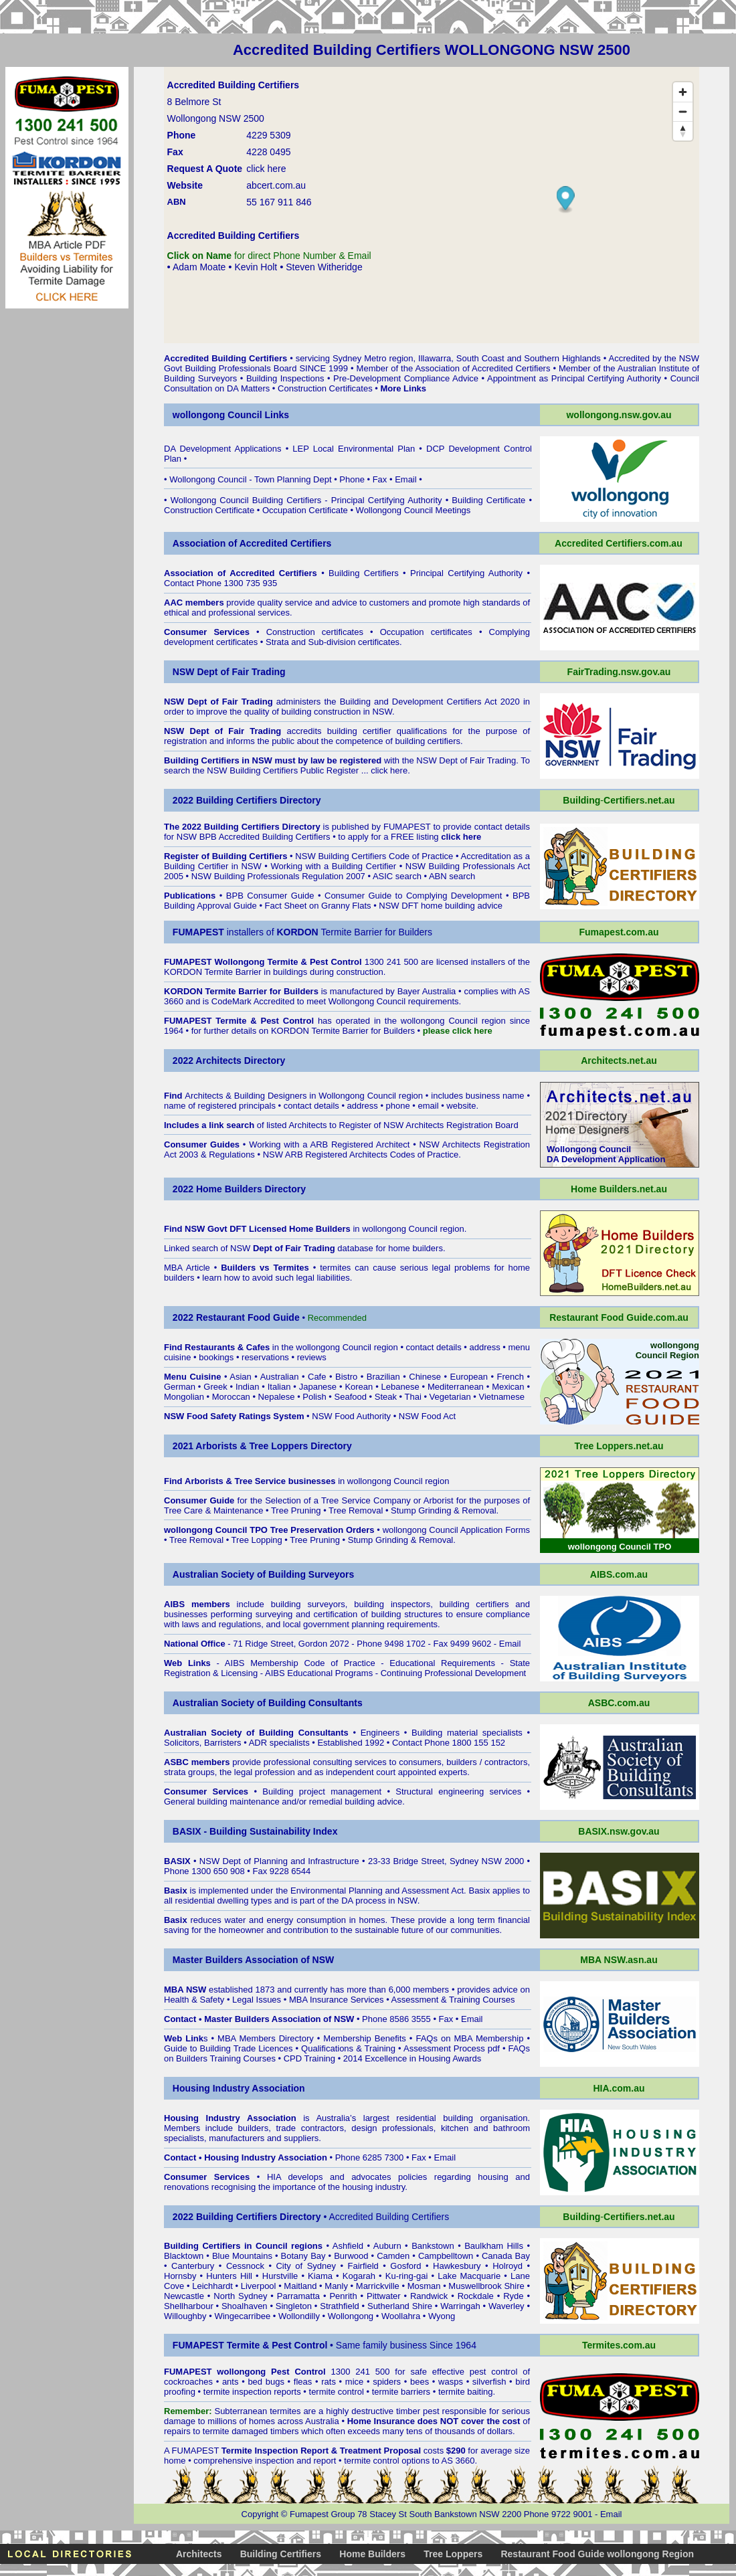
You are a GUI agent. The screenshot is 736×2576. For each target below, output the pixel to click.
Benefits (390, 2038)
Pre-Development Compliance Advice (405, 378)
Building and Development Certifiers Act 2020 (431, 702)
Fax (380, 479)
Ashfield (348, 2246)
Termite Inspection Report (275, 2451)
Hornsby (180, 2276)
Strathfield (339, 2306)
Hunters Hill (229, 2276)
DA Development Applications (223, 449)
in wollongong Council (363, 1229)
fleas (303, 2382)
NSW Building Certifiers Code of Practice (374, 856)
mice (354, 2382)
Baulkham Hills (493, 2246)
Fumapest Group (322, 2514)
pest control (493, 2372)
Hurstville (280, 2276)
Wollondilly (299, 2316)
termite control (336, 2392)
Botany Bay (303, 2256)
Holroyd (507, 2266)
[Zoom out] (683, 111)
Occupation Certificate (305, 510)
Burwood (351, 2256)
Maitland (300, 2286)
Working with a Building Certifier (333, 866)
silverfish (489, 2382)
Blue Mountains (242, 2256)
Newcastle (184, 2296)
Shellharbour (188, 2306)
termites (285, 2411)
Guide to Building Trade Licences (228, 2048)
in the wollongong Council (278, 1347)
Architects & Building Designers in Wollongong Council (290, 1096)
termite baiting (465, 2392)
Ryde (513, 2296)
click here (389, 770)
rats (328, 2382)
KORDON (290, 1031)
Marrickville (377, 2286)
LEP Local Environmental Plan (353, 449)
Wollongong (350, 2316)
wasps (450, 2382)
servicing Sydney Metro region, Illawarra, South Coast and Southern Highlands (448, 358)
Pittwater (384, 2296)
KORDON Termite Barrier (213, 972)
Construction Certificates (325, 388)
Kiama (320, 2276)
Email (406, 479)
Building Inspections (285, 378)
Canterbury (192, 2266)
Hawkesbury (457, 2266)
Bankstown (432, 2246)
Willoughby (185, 2316)
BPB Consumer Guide (270, 896)
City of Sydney (306, 2266)
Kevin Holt (255, 267)
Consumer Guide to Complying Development (413, 896)
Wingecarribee (242, 2316)
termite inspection (237, 2392)
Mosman (424, 2286)
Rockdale (476, 2296)
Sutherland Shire (399, 2306)
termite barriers (401, 2392)
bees (419, 2382)
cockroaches (188, 2382)
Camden (393, 2256)
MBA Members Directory (265, 2038)
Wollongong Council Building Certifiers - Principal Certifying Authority (306, 500)
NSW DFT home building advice (440, 906)
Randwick (429, 2296)
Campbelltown (445, 2256)
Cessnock (245, 2266)
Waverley (506, 2306)
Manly (336, 2286)
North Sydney (240, 2296)
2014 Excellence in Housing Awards (412, 2058)
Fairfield (363, 2266)
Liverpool (258, 2286)
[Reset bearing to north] (683, 131)
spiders (387, 2382)
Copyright (260, 2514)
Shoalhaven (244, 2306)
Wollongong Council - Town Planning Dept (250, 479)
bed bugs (266, 2382)
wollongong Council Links (231, 414)
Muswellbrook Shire (486, 2286)
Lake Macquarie (469, 2276)
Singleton (294, 2306)
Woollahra (400, 2316)
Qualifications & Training (348, 2048)
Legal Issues (256, 2000)
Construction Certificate (209, 510)
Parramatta (298, 2296)
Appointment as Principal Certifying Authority (574, 378)
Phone (352, 479)
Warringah (460, 2306)
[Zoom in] (683, 92)
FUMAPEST (407, 827)
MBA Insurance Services (336, 2000)
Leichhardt (212, 2286)
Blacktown (183, 2256)
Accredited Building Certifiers (225, 358)
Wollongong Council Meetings (413, 510)
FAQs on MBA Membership (469, 2038)
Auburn (387, 2246)
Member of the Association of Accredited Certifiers (454, 368)
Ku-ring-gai (406, 2276)
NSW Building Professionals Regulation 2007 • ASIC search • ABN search (333, 876)
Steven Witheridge (324, 267)
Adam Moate (199, 267)
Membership (347, 2038)
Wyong (441, 2316)
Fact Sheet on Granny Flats (318, 906)
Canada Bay (506, 2256)
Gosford (405, 2266)
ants (230, 2382)
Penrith (343, 2296)
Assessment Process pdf (451, 2048)
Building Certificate (488, 500)
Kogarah (359, 2276)
